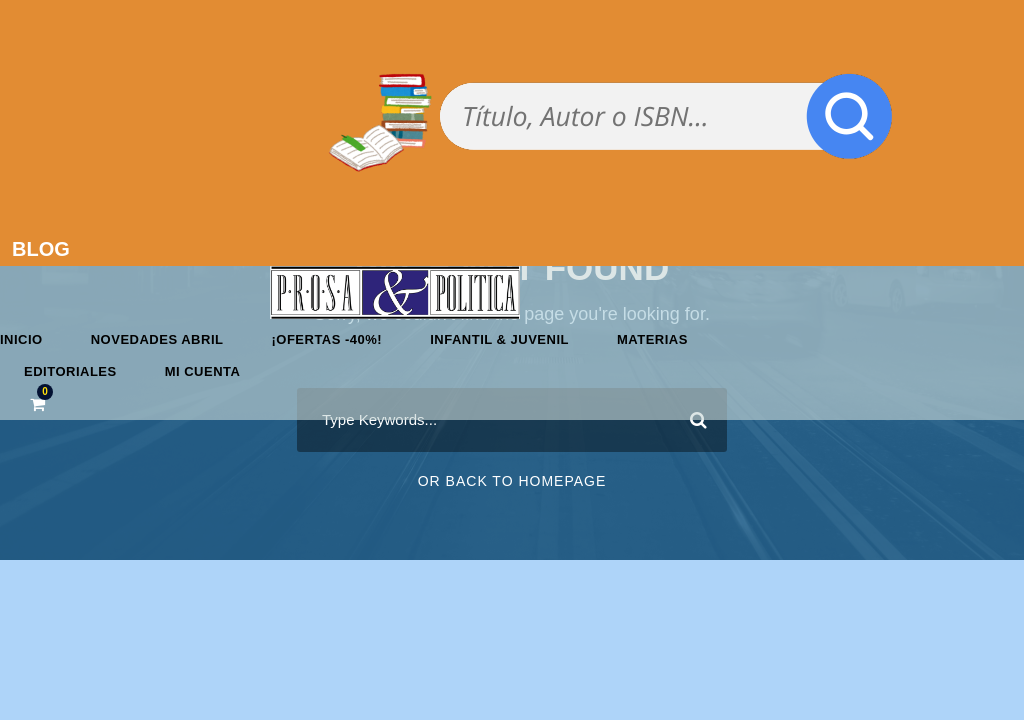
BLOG (41, 249)
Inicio (21, 339)
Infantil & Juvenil (499, 339)
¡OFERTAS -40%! (326, 339)
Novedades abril (157, 339)
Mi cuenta (203, 371)
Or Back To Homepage (512, 481)
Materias (652, 339)
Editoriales (70, 371)
